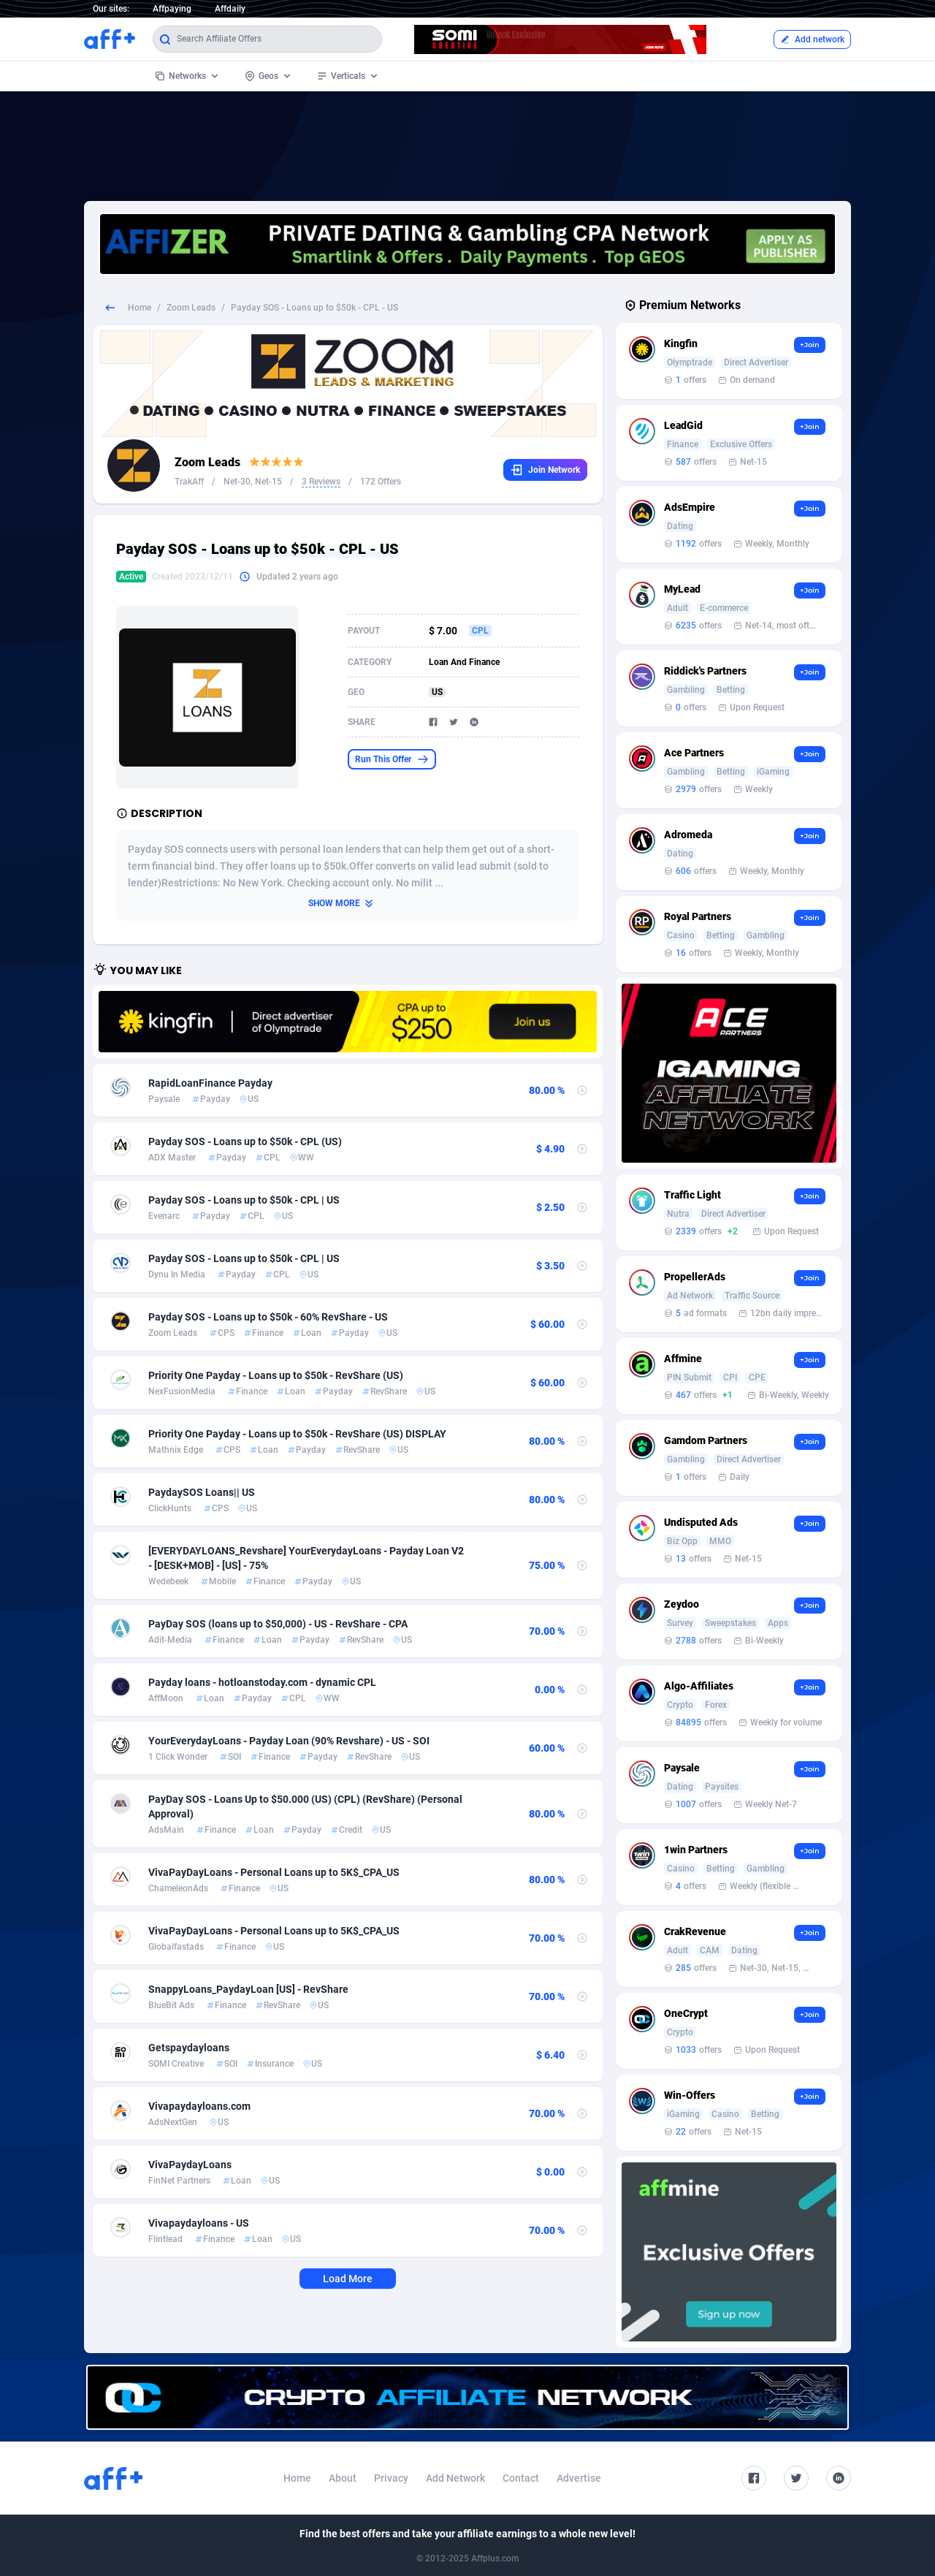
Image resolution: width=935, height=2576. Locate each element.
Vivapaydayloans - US (198, 2223)
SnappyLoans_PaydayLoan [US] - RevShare (248, 1989)
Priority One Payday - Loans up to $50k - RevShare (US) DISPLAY (297, 1434)
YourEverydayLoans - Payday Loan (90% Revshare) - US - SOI (289, 1741)
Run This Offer (392, 759)
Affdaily (230, 9)
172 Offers (380, 481)
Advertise (579, 2478)
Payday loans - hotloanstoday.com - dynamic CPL (262, 1682)
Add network (812, 39)
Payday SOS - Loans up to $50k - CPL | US (244, 1200)
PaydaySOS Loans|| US (201, 1492)
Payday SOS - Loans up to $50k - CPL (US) (245, 1141)
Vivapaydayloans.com (199, 2106)
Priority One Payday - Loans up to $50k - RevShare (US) (275, 1375)
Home (139, 308)
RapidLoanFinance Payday (210, 1083)
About (342, 2478)
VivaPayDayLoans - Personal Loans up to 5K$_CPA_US (274, 1872)
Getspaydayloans (188, 2047)
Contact (521, 2478)
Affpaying (172, 9)
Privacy (391, 2478)
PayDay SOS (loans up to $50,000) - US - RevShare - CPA (278, 1624)
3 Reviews (321, 481)
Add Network (455, 2478)
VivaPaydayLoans (190, 2164)
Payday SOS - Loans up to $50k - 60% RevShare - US (268, 1317)
